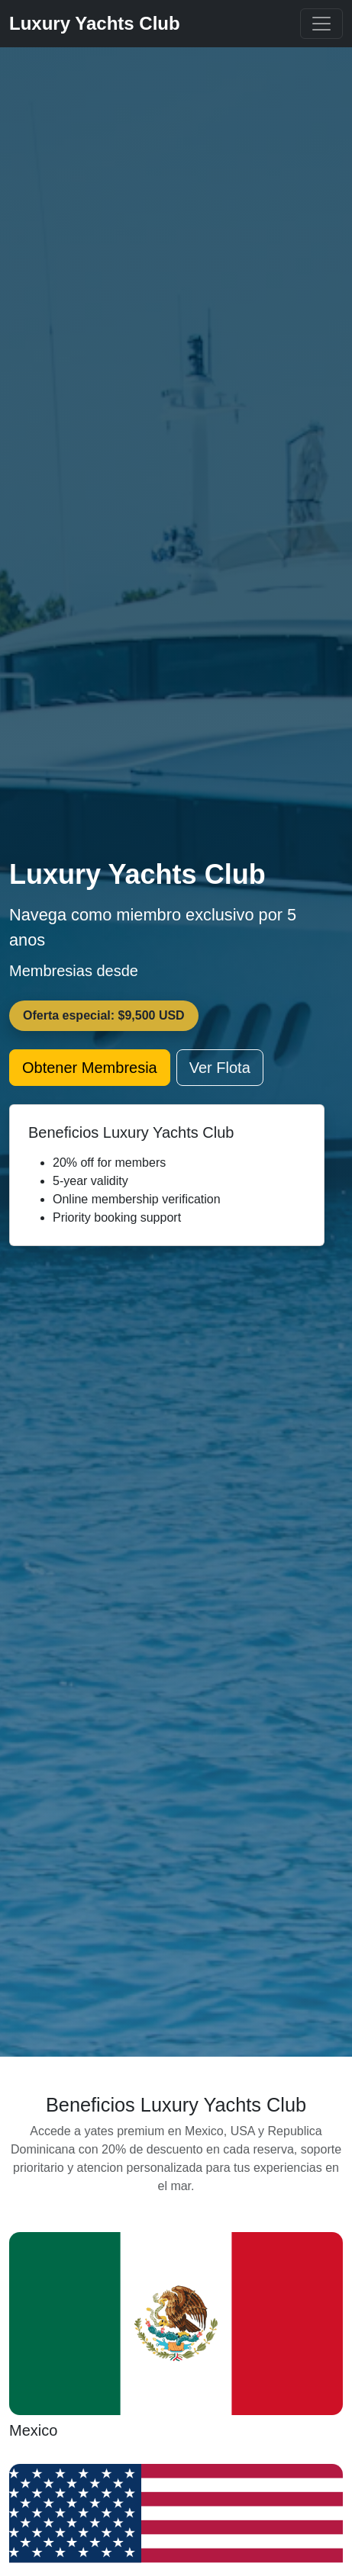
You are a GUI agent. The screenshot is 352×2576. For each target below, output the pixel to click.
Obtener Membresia (89, 1067)
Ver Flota (219, 1067)
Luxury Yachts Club (94, 23)
